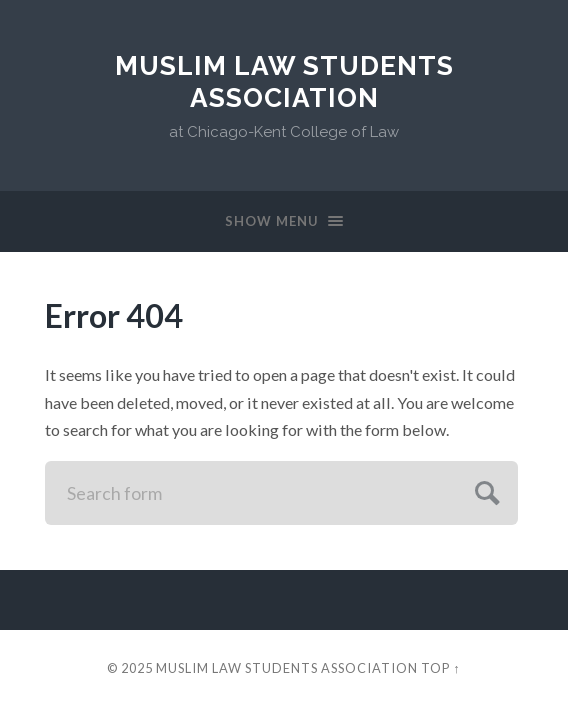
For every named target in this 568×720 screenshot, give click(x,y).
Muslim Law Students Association (284, 81)
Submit (484, 490)
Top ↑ (440, 668)
